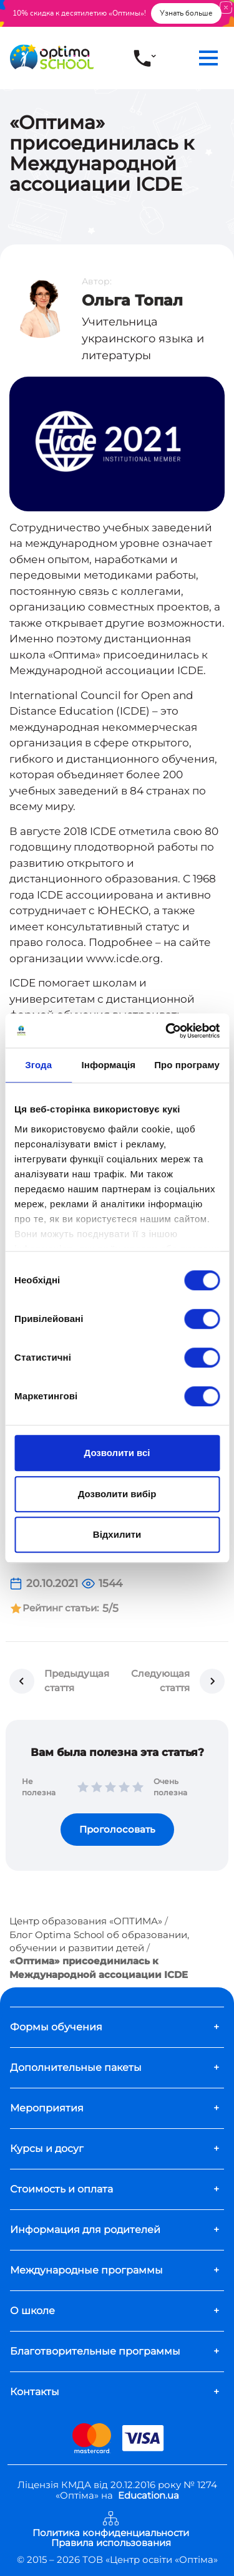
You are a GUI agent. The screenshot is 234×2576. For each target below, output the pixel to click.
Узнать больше (186, 13)
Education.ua (148, 2495)
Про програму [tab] (187, 1064)
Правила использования (111, 2543)
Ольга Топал (132, 300)
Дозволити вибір (117, 1493)
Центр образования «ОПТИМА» (85, 1921)
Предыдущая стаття (76, 1680)
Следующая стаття (160, 1680)
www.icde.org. (124, 958)
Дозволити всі (117, 1452)
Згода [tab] (38, 1064)
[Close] (226, 7)
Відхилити (117, 1534)
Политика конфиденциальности (110, 2533)
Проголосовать (117, 1829)
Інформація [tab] (108, 1064)
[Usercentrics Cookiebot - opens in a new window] (167, 1031)
